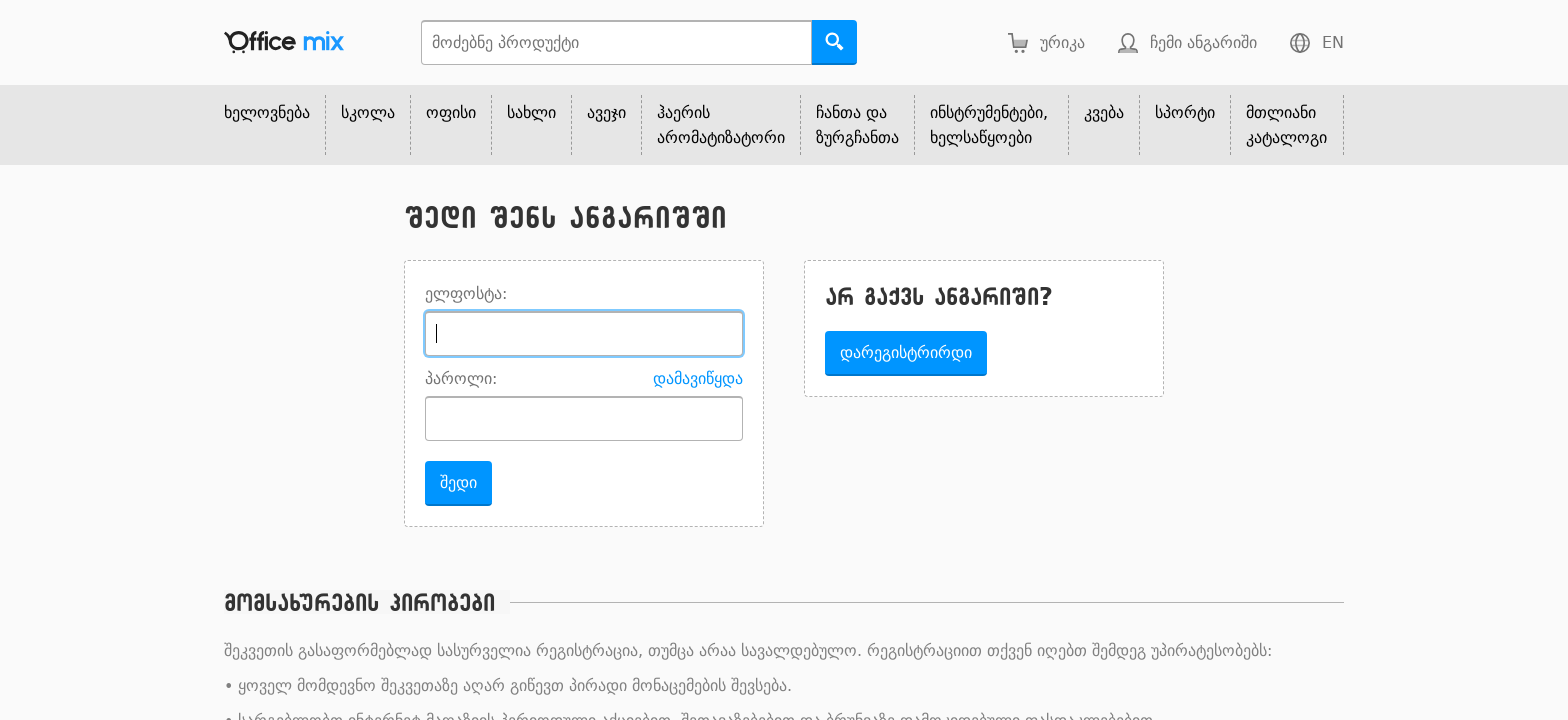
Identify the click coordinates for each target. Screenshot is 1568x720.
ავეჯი (606, 112)
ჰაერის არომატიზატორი (721, 125)
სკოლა (368, 112)
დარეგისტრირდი (906, 352)
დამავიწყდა (698, 378)
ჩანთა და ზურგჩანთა (857, 125)
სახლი (531, 112)
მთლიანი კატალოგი (1286, 125)
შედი (458, 482)
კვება (1104, 112)
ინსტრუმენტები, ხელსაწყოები (989, 125)
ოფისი (451, 112)
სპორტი (1185, 112)
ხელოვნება (267, 112)
